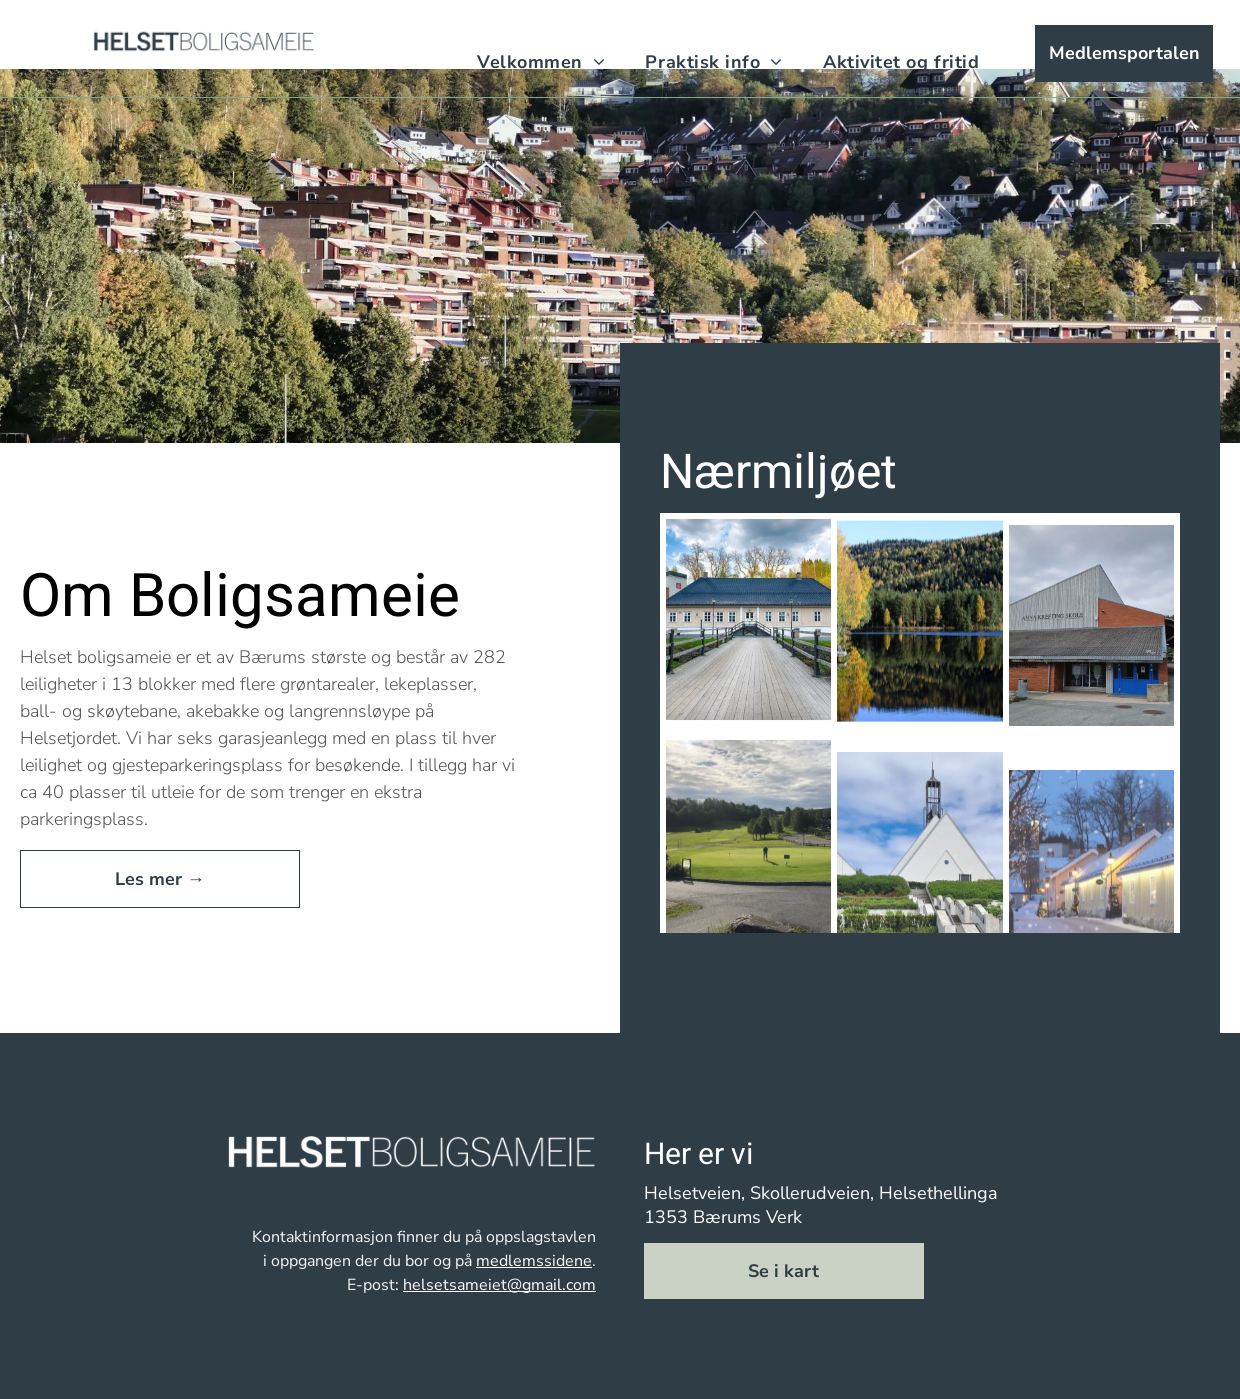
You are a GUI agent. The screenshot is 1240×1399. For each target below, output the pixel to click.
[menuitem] (541, 63)
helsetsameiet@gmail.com (499, 1285)
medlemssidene (534, 1261)
